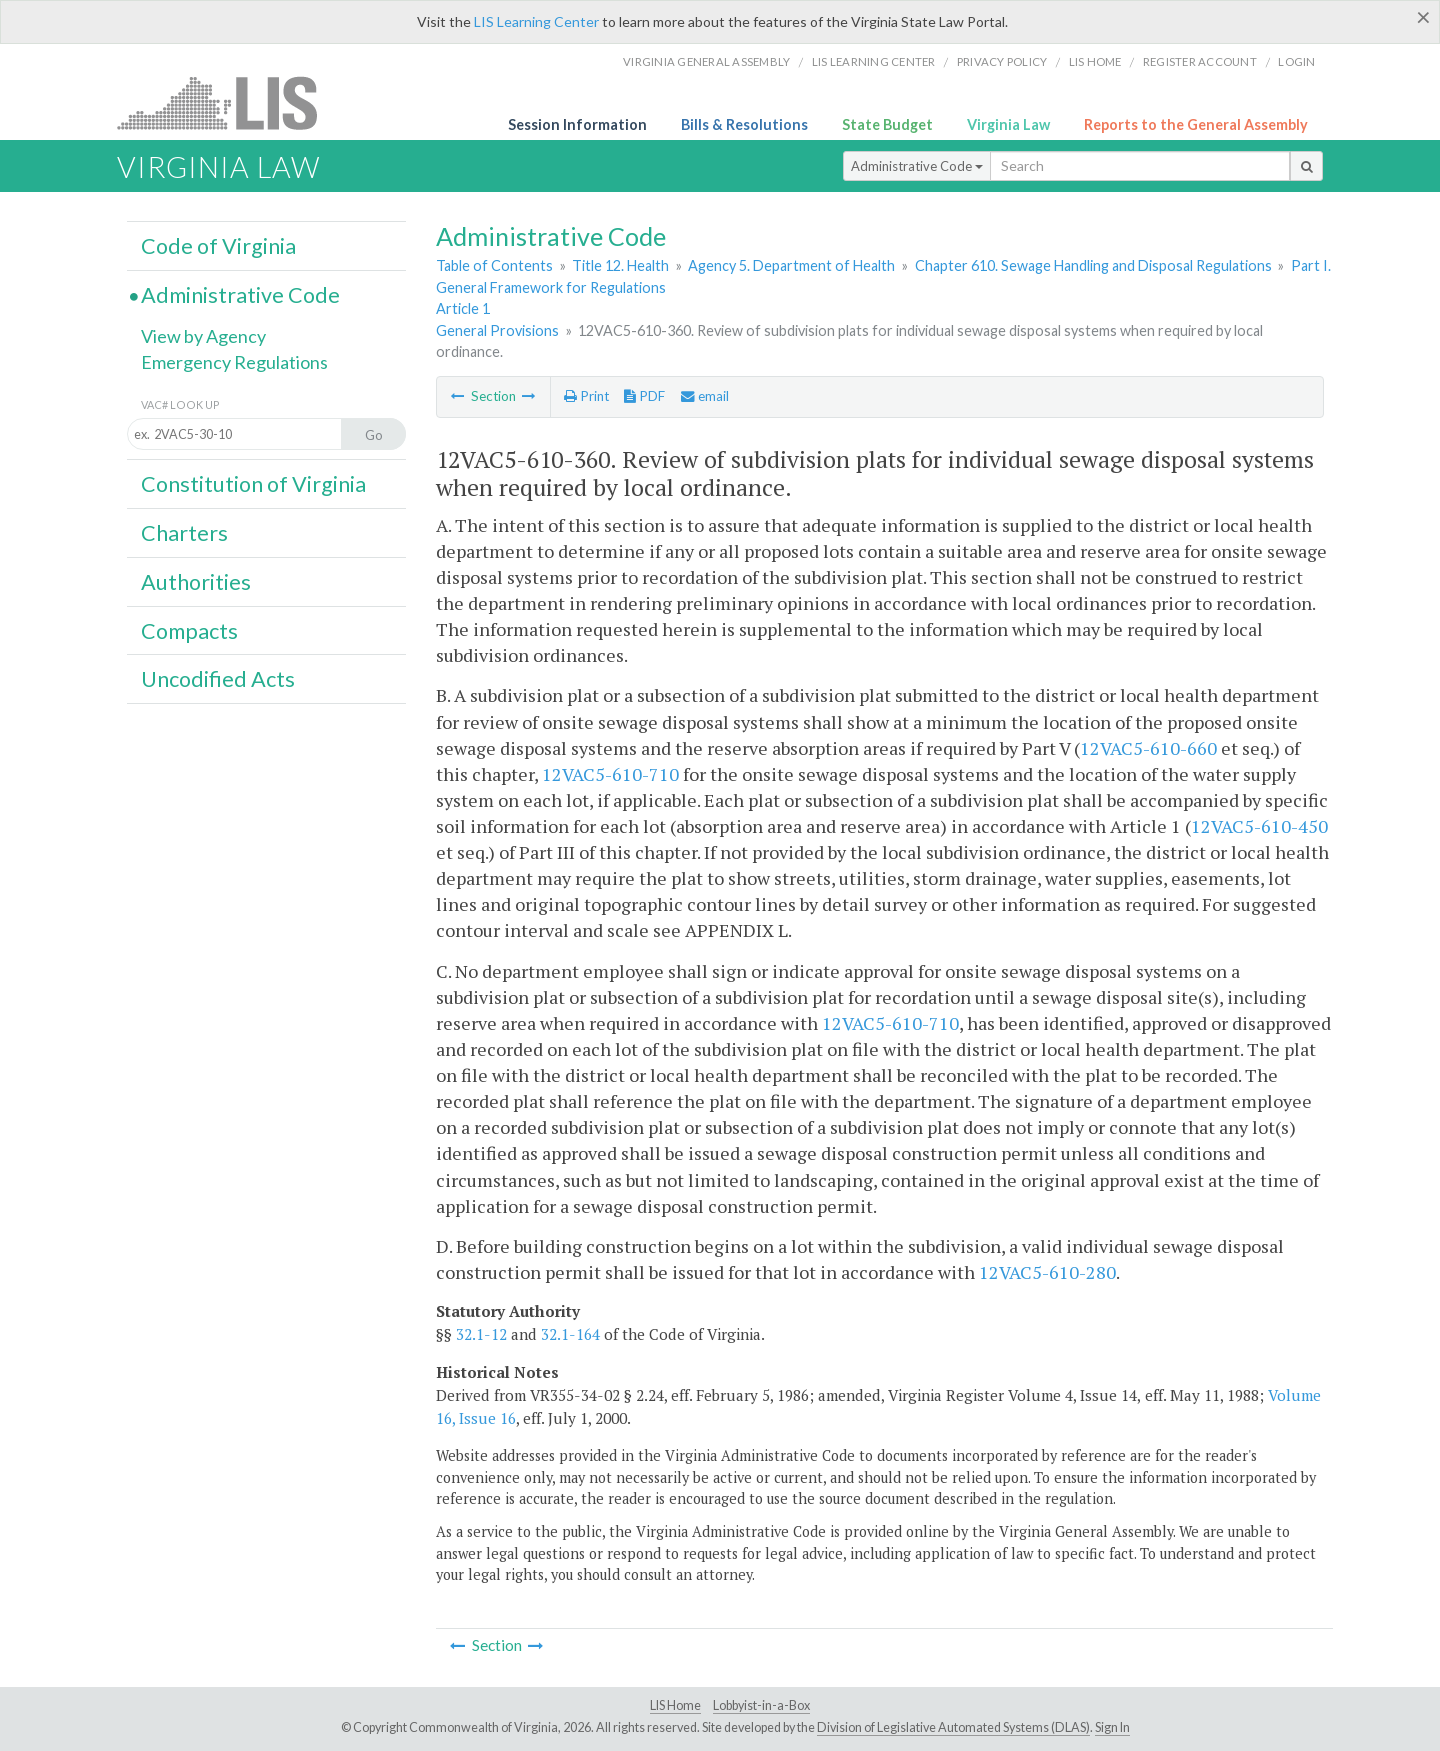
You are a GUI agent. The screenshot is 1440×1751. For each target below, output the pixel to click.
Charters (184, 533)
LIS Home (675, 1705)
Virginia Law (1008, 124)
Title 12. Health (620, 265)
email (705, 396)
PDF (644, 396)
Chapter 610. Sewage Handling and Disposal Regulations (1093, 265)
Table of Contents (494, 265)
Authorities (196, 582)
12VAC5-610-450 (1259, 826)
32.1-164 (570, 1334)
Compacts (189, 631)
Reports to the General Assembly (1196, 124)
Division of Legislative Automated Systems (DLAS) (953, 1727)
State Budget (887, 124)
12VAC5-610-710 (610, 774)
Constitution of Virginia (253, 484)
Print (586, 396)
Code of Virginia (218, 246)
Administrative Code (917, 166)
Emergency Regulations (234, 362)
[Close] (1423, 17)
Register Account (1200, 61)
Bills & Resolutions (744, 124)
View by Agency (203, 336)
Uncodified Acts (218, 679)
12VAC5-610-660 (1148, 748)
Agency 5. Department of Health (791, 265)
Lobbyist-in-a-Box (761, 1705)
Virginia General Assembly (706, 61)
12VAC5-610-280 (1047, 1272)
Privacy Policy (1002, 61)
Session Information (577, 124)
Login (1296, 61)
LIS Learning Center (536, 21)
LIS (228, 102)
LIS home (1095, 61)
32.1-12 (481, 1334)
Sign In (1112, 1727)
